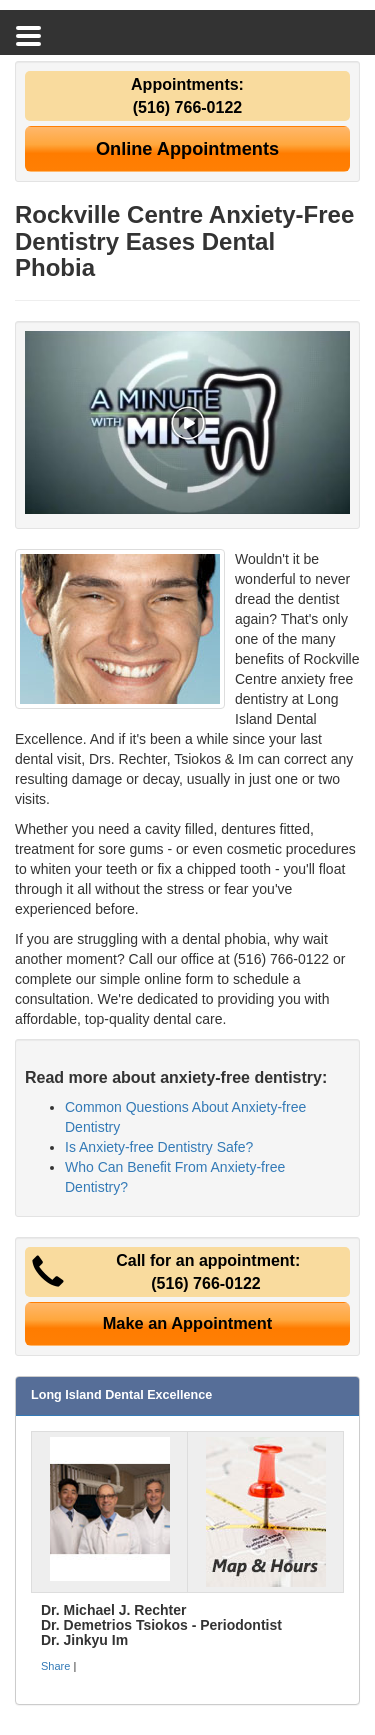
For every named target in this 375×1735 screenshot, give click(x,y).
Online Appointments (187, 149)
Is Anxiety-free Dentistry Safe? (159, 1147)
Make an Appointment (188, 1323)
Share (55, 1666)
